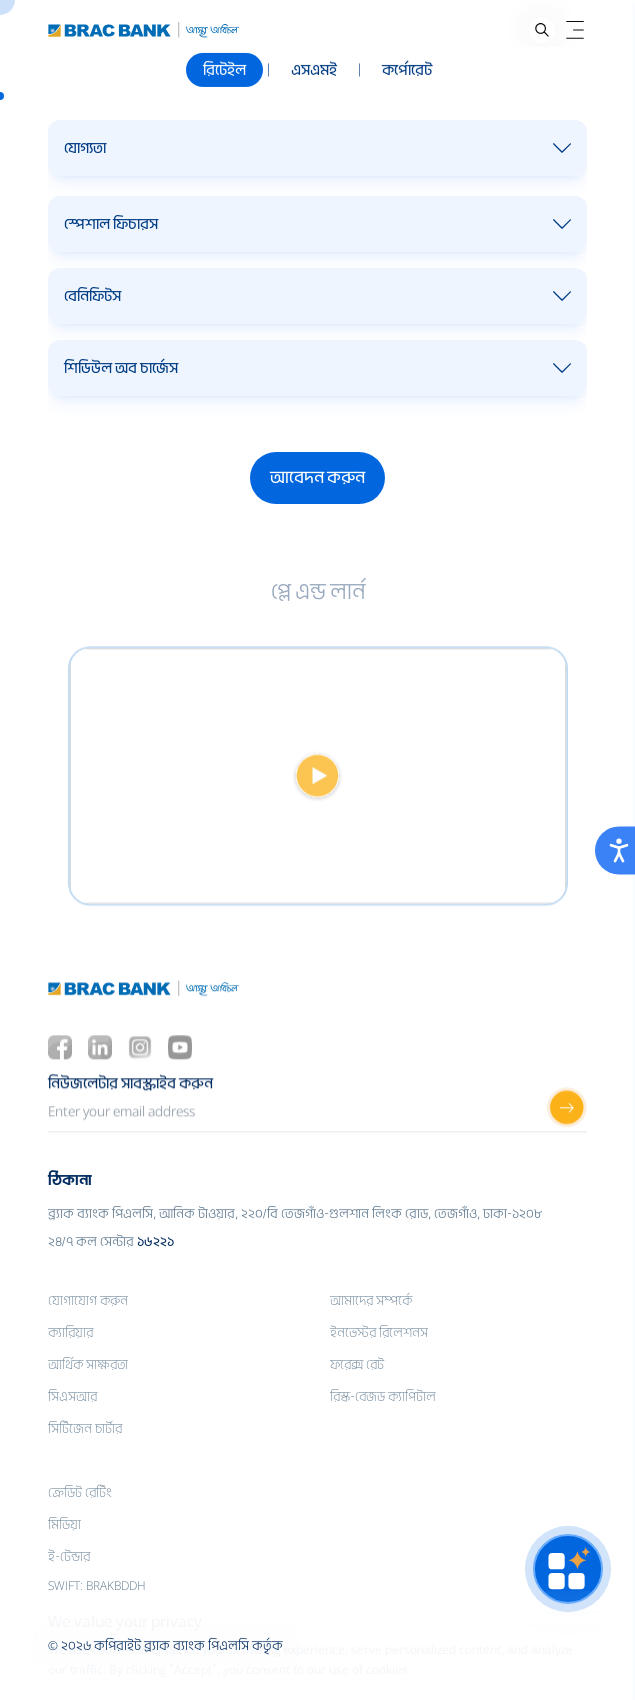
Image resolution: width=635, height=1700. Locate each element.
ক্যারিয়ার (70, 1359)
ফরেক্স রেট (357, 1391)
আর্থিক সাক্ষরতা (88, 1391)
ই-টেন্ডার (69, 1583)
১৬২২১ (155, 1268)
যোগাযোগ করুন (88, 1327)
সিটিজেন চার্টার (85, 1455)
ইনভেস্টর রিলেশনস (379, 1359)
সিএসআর (72, 1423)
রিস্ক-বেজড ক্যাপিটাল (383, 1423)
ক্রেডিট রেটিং (80, 1519)
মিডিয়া (64, 1551)
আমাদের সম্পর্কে (371, 1327)
